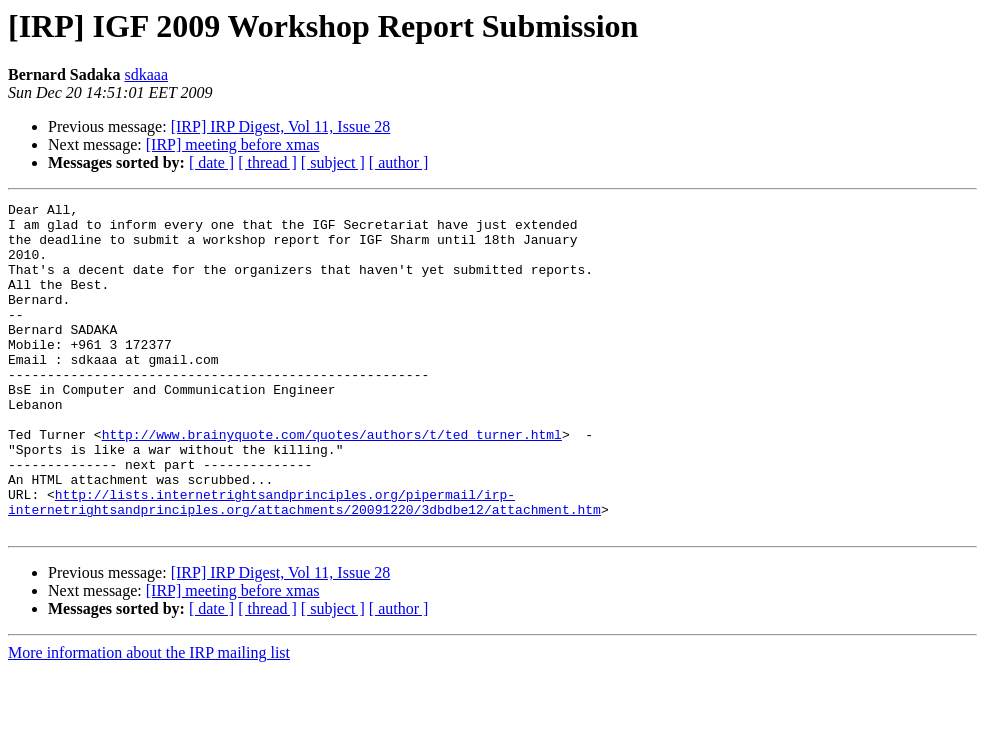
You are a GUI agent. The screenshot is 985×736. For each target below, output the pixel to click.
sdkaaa (146, 74)
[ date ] (211, 162)
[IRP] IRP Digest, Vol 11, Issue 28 (281, 126)
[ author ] (399, 162)
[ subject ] (333, 162)
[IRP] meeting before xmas (233, 144)
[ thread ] (267, 162)
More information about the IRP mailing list (149, 718)
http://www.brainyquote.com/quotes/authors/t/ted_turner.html (332, 482)
